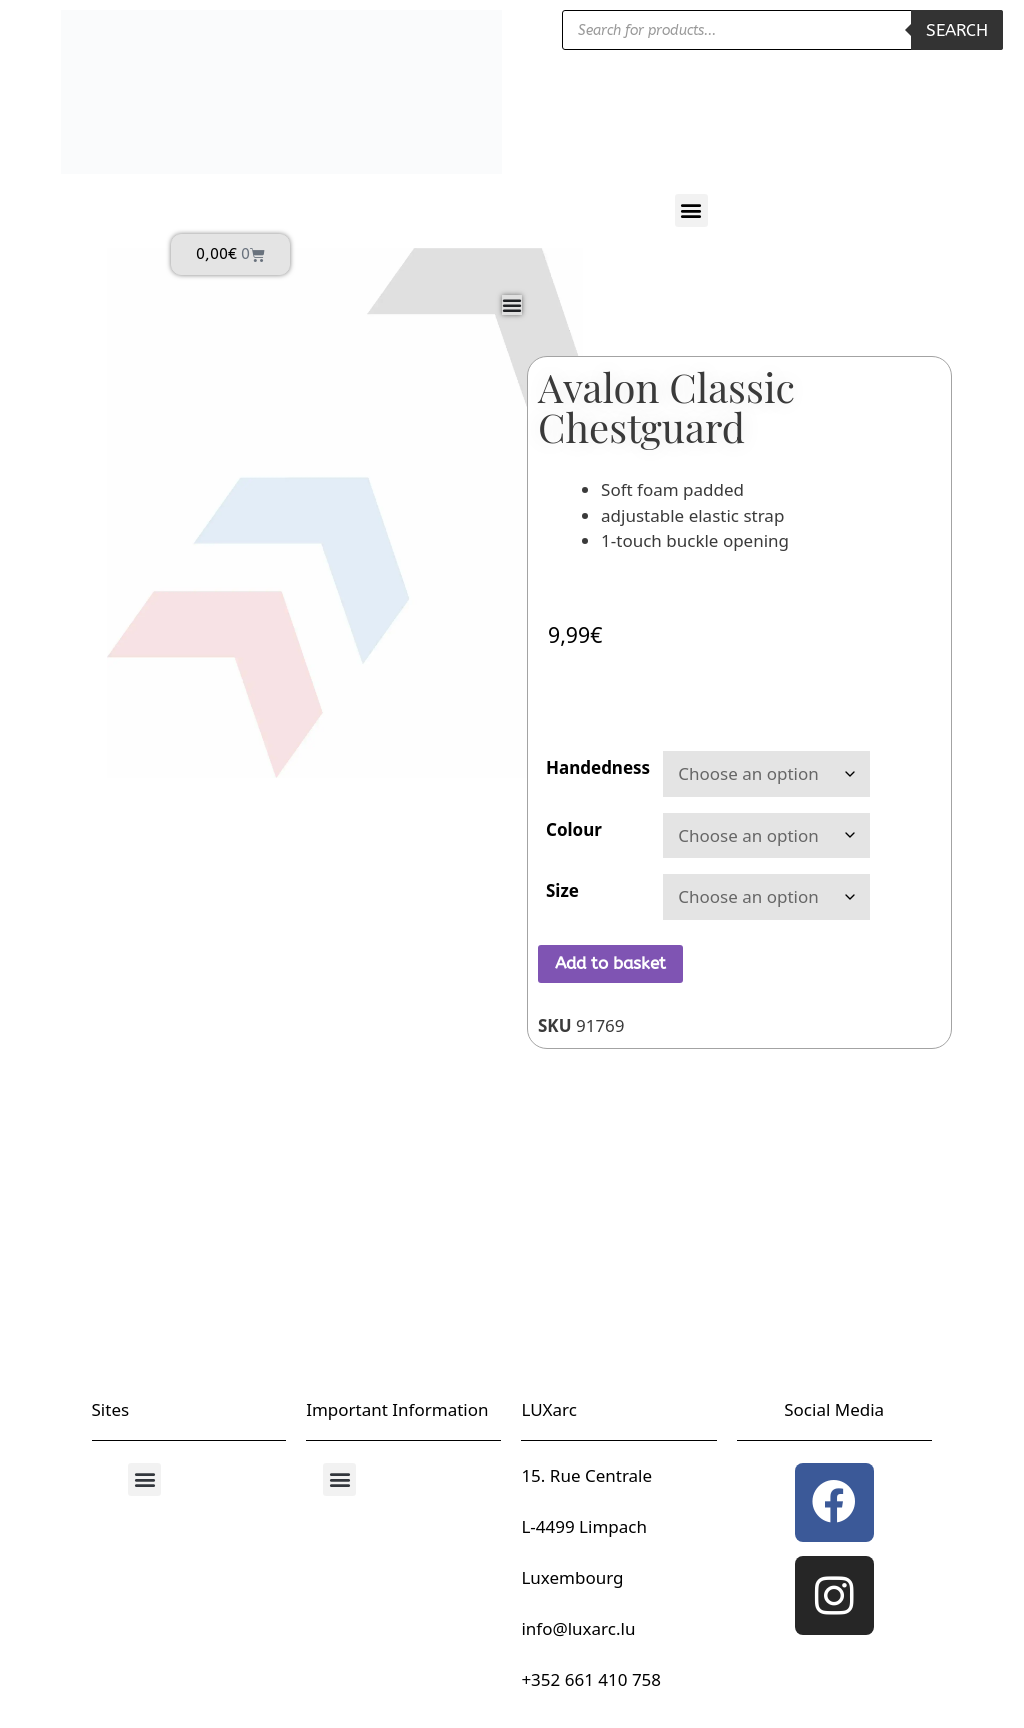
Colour (574, 829)
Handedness (598, 767)
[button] (691, 210)
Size (562, 890)
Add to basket (610, 963)
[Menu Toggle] (512, 305)
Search (957, 30)
